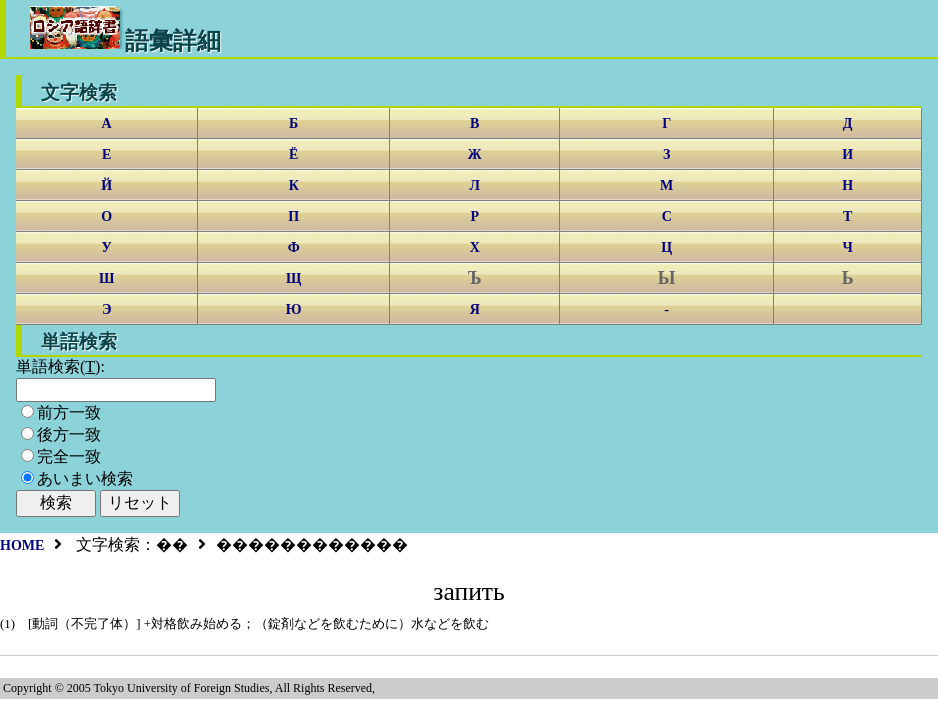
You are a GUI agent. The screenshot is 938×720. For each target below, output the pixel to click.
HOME (22, 545)
